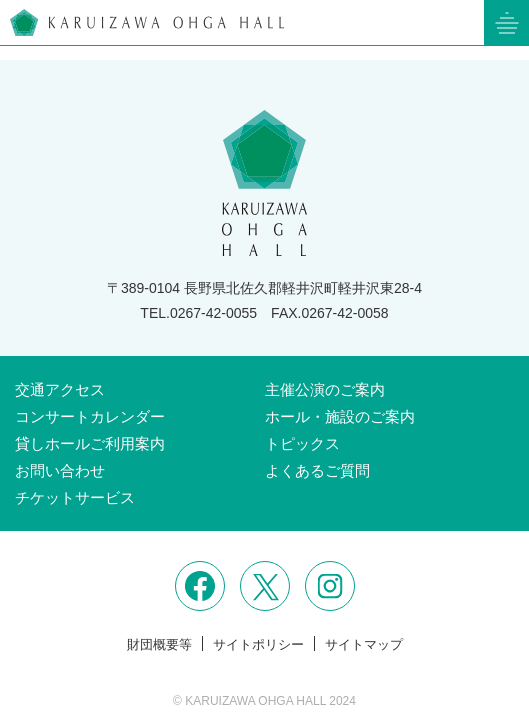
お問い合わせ (60, 470)
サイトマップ (364, 644)
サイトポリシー (258, 644)
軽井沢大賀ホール (147, 22)
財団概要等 (159, 644)
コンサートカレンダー (90, 416)
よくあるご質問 (317, 470)
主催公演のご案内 (325, 389)
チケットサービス (75, 497)
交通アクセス (60, 389)
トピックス (302, 443)
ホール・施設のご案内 (340, 416)
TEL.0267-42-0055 (198, 313)
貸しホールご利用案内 (90, 443)
